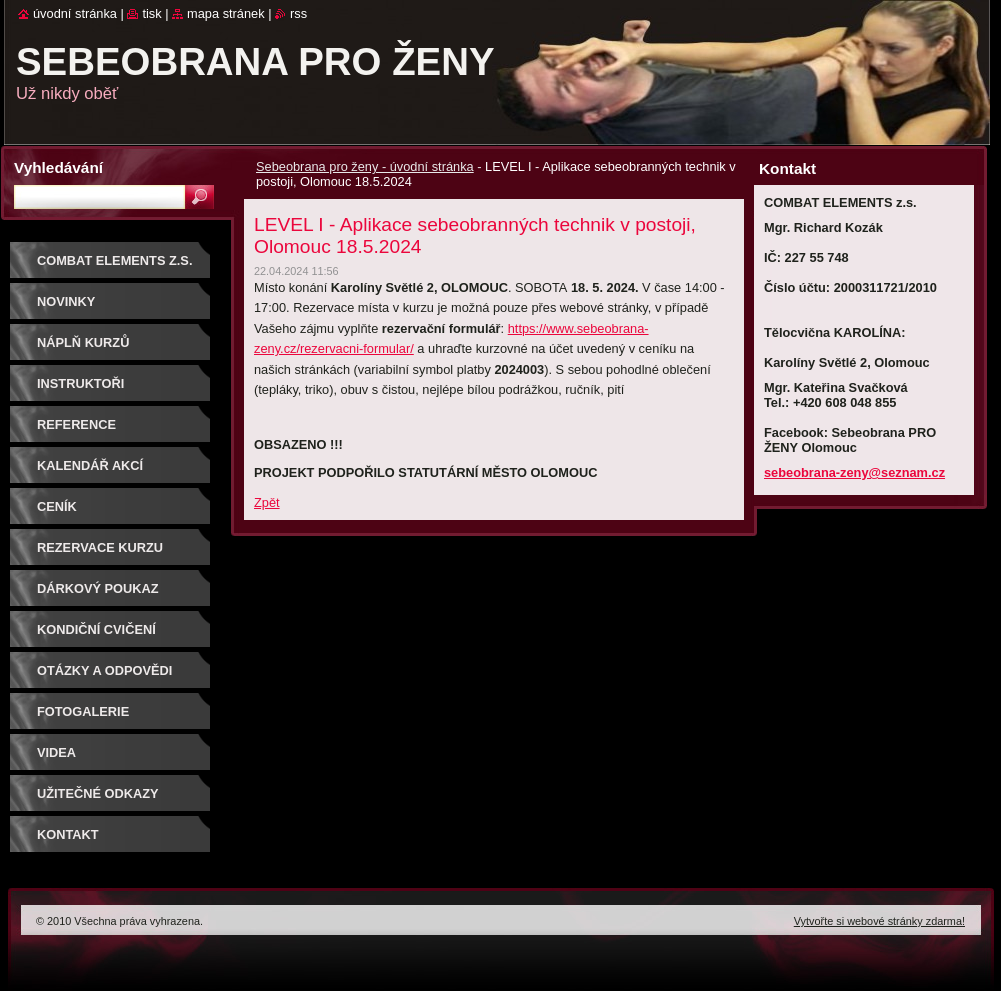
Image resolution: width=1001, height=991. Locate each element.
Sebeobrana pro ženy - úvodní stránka (365, 166)
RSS (298, 13)
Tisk (151, 13)
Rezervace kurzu (100, 547)
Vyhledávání (58, 167)
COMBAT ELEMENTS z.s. (114, 260)
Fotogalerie (83, 711)
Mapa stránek (226, 13)
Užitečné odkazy (98, 793)
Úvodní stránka (75, 13)
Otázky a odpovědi (104, 670)
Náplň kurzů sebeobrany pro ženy (116, 349)
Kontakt (68, 834)
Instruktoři (80, 383)
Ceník (57, 506)
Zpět (267, 502)
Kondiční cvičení (96, 629)
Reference (76, 424)
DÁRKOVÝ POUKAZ (98, 588)
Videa (56, 752)
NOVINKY (66, 301)
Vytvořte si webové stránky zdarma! (879, 921)
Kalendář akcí (90, 465)
